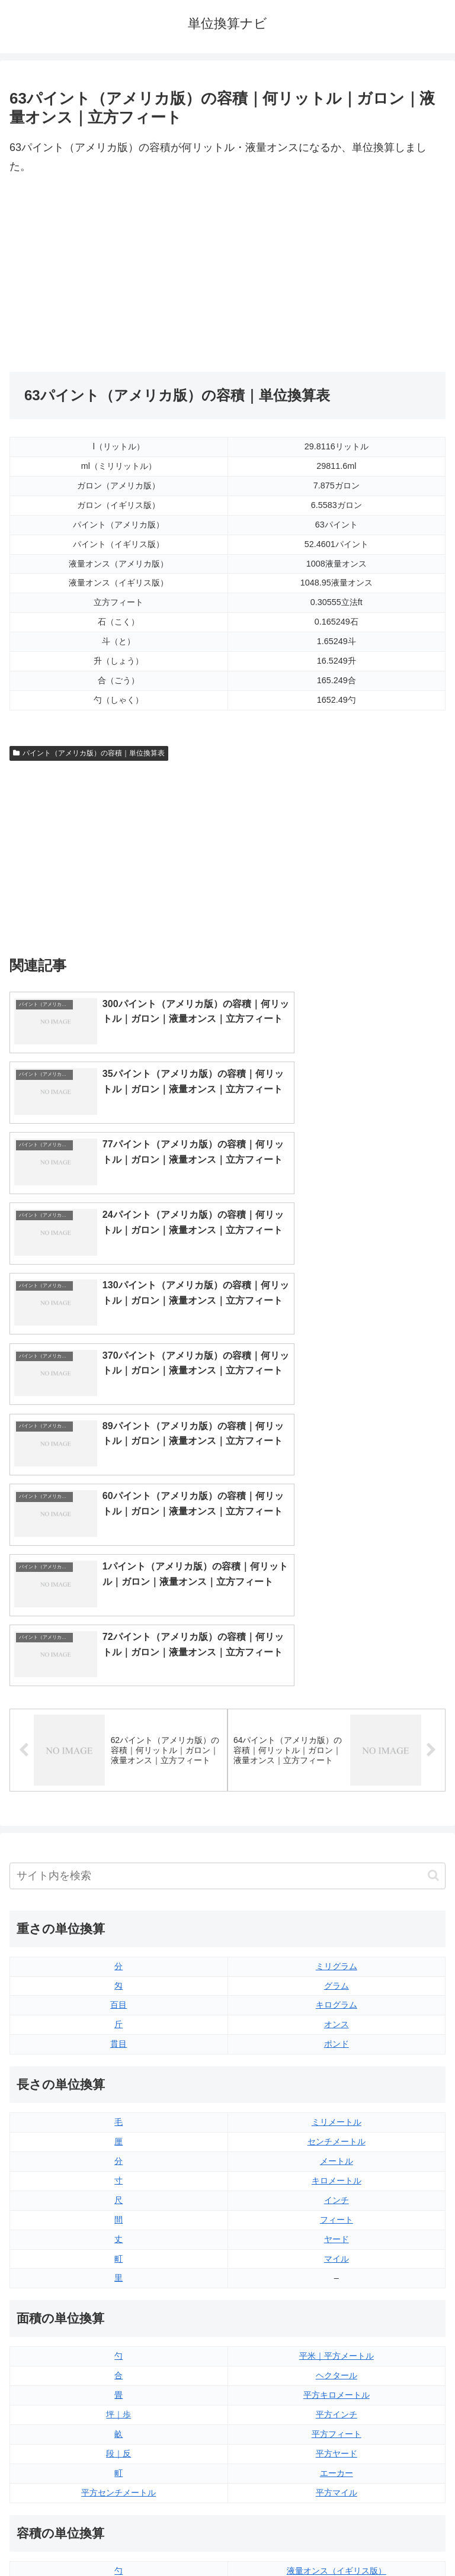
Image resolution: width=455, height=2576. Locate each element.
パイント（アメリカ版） (336, 2346)
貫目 (118, 1742)
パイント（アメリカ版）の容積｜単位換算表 (89, 753)
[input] (227, 1573)
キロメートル (336, 1878)
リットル (118, 2385)
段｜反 (118, 2151)
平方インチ (336, 2112)
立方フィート (336, 2307)
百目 (118, 1702)
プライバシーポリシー (338, 2537)
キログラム (336, 1702)
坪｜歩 (118, 2112)
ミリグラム (336, 1663)
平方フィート (336, 2132)
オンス (336, 1722)
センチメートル (336, 1839)
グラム (336, 1683)
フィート (336, 1917)
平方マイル (336, 2190)
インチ (336, 1897)
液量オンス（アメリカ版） (336, 2287)
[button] (433, 1573)
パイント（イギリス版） (336, 2326)
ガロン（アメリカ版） (336, 2385)
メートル (336, 1859)
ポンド (336, 1742)
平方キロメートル (336, 2093)
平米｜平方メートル (336, 2054)
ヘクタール (336, 2073)
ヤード (336, 1936)
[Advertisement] (118, 274)
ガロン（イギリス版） (336, 2366)
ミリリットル (118, 2366)
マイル (336, 1956)
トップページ (116, 2537)
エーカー (336, 2170)
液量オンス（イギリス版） (336, 2268)
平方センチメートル (118, 2190)
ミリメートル (336, 1820)
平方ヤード (336, 2151)
